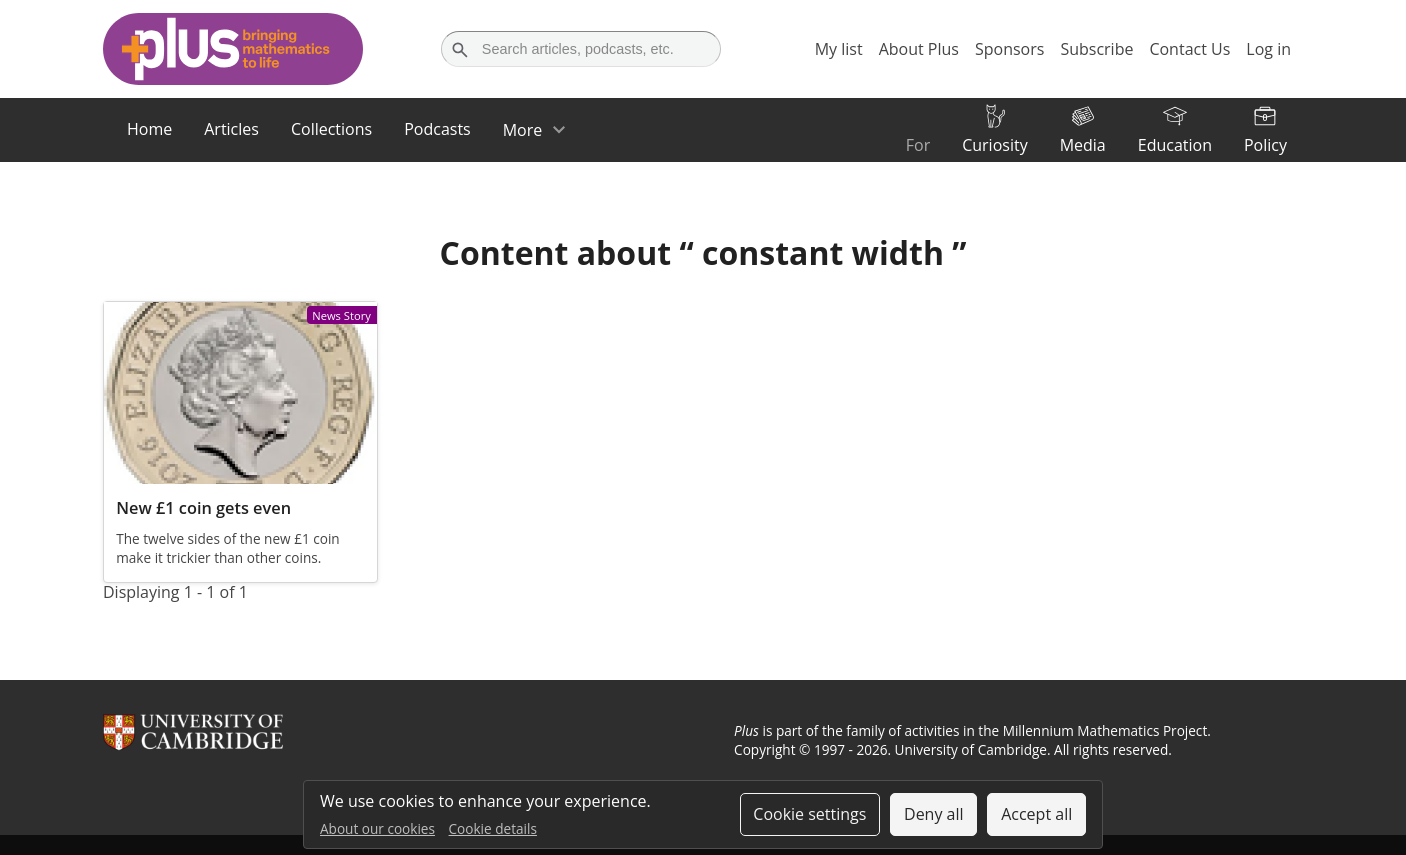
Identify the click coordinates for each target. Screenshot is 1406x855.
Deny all (934, 814)
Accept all (1036, 814)
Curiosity (994, 145)
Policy (1265, 145)
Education (1175, 145)
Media (1083, 145)
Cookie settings (809, 814)
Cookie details (493, 828)
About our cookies (377, 828)
